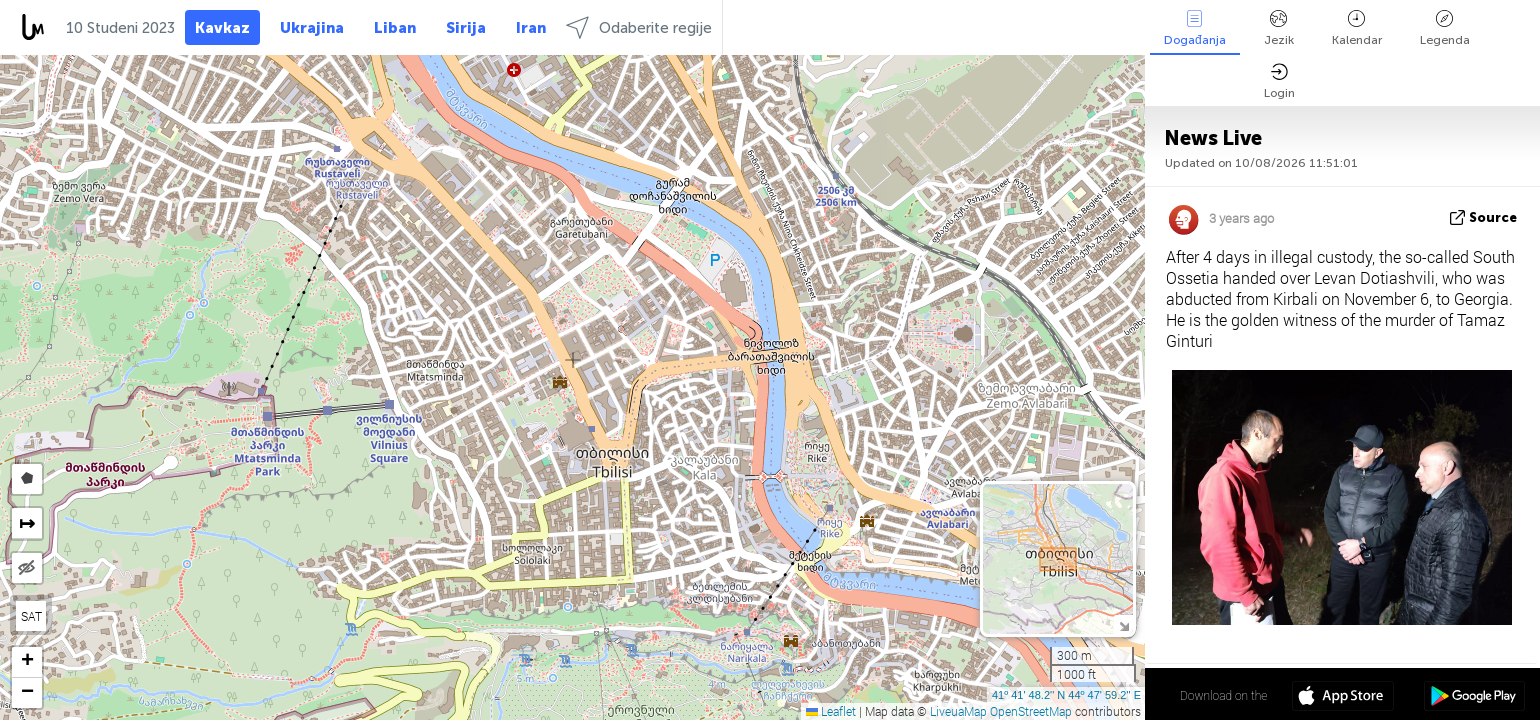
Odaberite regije (639, 27)
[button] (27, 662)
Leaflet (831, 711)
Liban (395, 28)
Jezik (1279, 28)
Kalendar (1357, 28)
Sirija (466, 28)
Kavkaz (222, 28)
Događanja (1195, 28)
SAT (31, 616)
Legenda (1445, 28)
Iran (531, 28)
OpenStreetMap (1031, 711)
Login (1279, 81)
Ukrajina (312, 28)
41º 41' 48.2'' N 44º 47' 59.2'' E (1066, 695)
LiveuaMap (958, 711)
